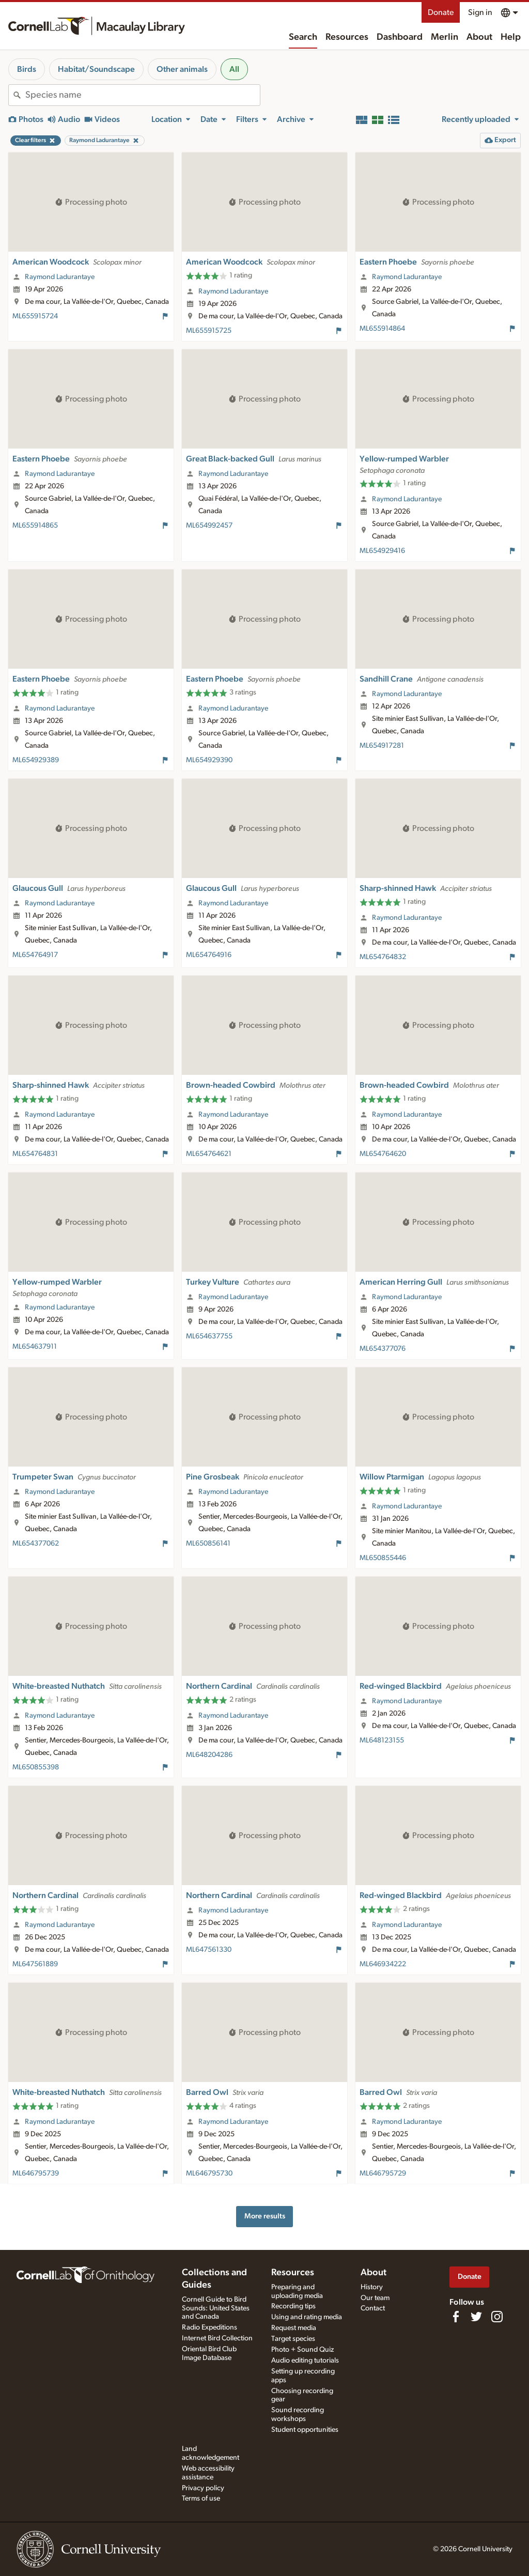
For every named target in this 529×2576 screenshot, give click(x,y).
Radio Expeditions (209, 2327)
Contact (373, 2308)
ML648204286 (209, 1755)
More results (264, 2216)
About (479, 37)
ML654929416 (382, 550)
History (372, 2287)
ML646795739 (35, 2173)
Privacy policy (203, 2488)
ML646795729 (383, 2173)
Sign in (480, 12)
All (234, 69)
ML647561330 (208, 1949)
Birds (26, 69)
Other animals (182, 69)
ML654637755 (209, 1336)
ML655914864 (382, 328)
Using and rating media (306, 2317)
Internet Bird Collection (217, 2338)
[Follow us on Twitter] (476, 2316)
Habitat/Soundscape (96, 69)
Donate (441, 12)
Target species (293, 2338)
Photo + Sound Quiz (302, 2349)
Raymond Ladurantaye (60, 277)
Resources (346, 37)
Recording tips (293, 2306)
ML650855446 (383, 1558)
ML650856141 (208, 1543)
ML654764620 (383, 1154)
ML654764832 (383, 957)
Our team (375, 2298)
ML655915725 (208, 330)
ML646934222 (383, 1964)
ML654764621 (208, 1154)
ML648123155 (382, 1740)
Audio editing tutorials (305, 2360)
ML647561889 (35, 1964)
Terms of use (201, 2498)
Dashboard (400, 37)
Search (303, 37)
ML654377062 (35, 1543)
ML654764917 (35, 955)
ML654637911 (34, 1346)
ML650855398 (35, 1767)
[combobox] (142, 95)
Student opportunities (304, 2429)
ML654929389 (35, 760)
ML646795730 (209, 2173)
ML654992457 (209, 525)
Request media (293, 2328)
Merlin (444, 37)
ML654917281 (382, 745)
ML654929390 (209, 760)
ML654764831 (35, 1154)
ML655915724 (35, 316)
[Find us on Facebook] (455, 2316)
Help (511, 37)
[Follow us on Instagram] (497, 2316)
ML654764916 (208, 955)
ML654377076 (383, 1348)
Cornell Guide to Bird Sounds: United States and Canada (216, 2308)
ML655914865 (35, 525)
